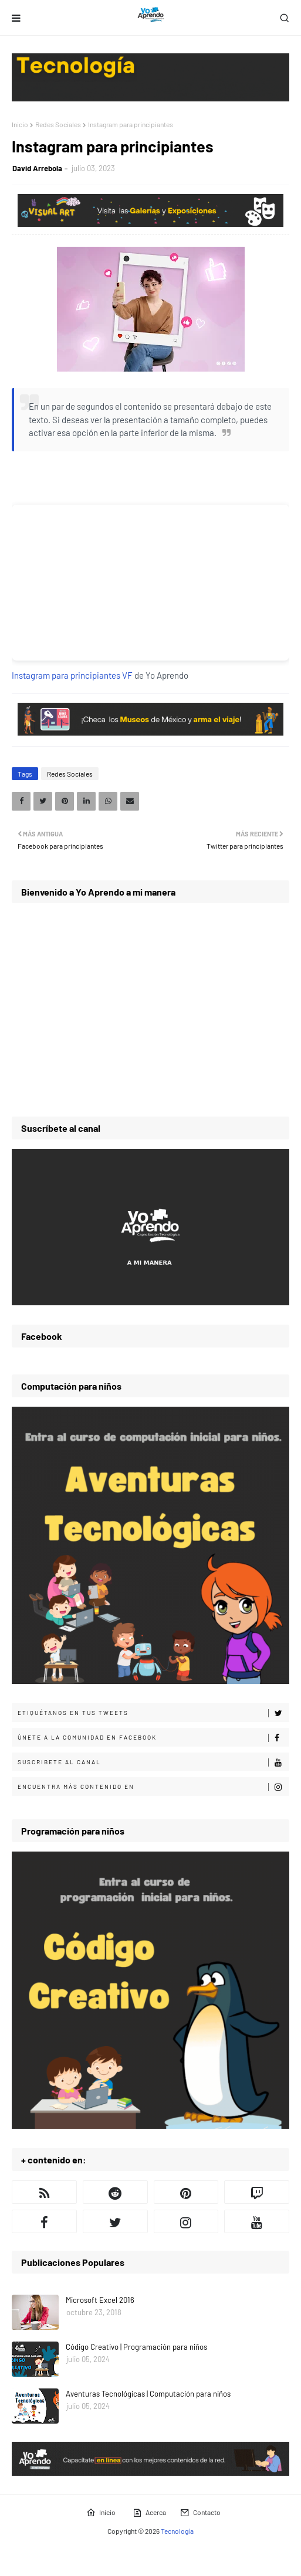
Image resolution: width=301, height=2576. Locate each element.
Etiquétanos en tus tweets (153, 1713)
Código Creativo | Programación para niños (136, 2347)
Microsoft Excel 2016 (100, 2300)
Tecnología (177, 2531)
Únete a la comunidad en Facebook (153, 1738)
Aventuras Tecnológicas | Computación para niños (148, 2393)
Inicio (20, 124)
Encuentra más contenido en (153, 1787)
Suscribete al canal (153, 1762)
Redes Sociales (58, 124)
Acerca (149, 2512)
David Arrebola (37, 168)
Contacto (200, 2512)
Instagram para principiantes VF (72, 675)
